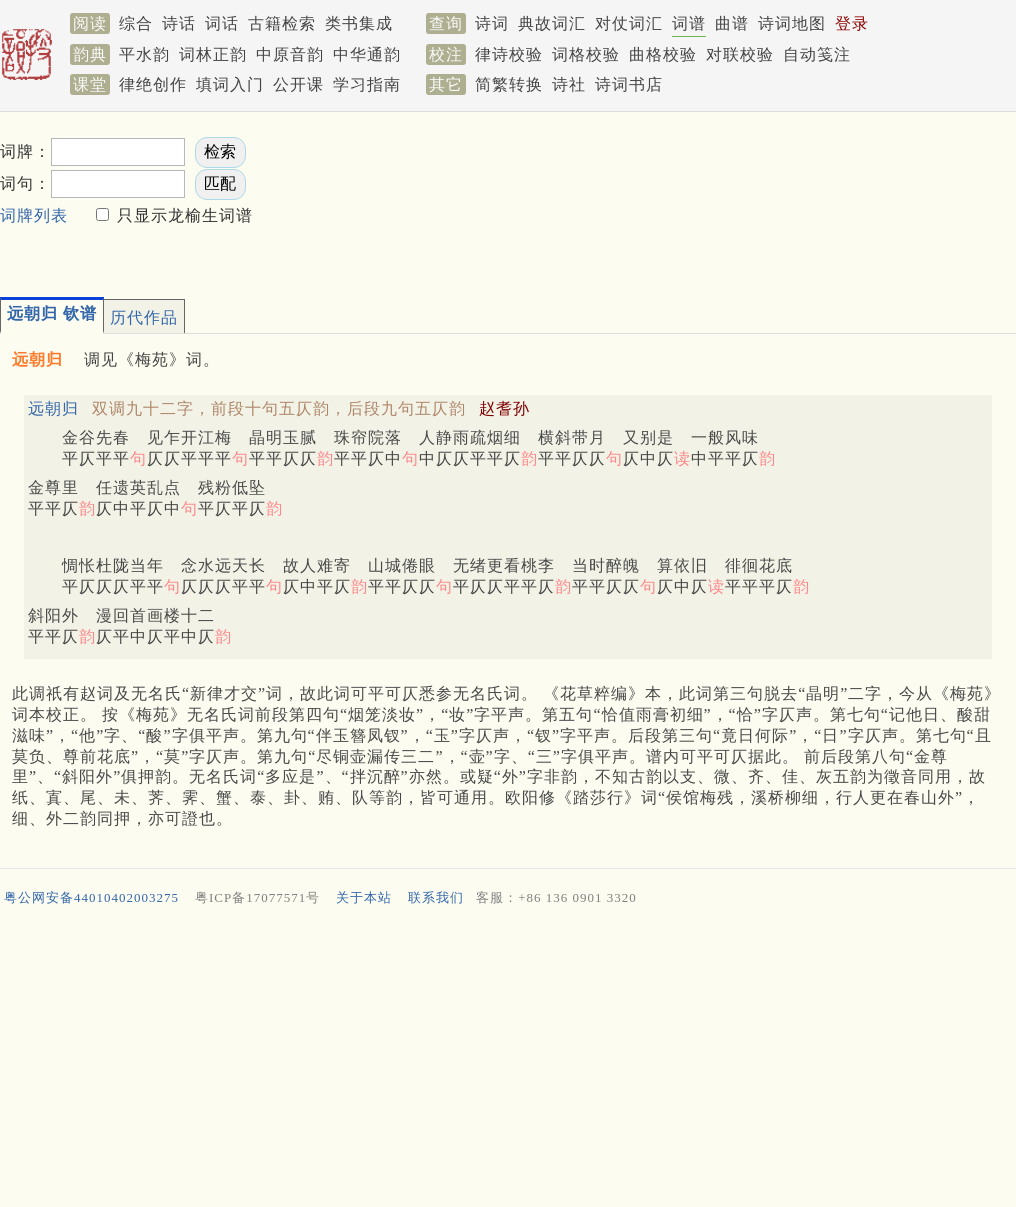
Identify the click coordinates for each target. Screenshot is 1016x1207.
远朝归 (53, 408)
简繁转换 (509, 84)
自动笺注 (817, 54)
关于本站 (364, 897)
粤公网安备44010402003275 (91, 897)
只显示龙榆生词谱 (182, 215)
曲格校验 (663, 54)
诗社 (569, 84)
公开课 (298, 84)
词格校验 (586, 54)
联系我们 (436, 897)
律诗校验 (509, 54)
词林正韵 (213, 54)
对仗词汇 (629, 23)
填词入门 (230, 84)
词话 (222, 23)
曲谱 (732, 23)
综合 (136, 23)
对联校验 (740, 54)
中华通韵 (367, 54)
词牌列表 (34, 215)
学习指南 (367, 84)
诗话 (179, 23)
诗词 (492, 23)
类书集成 (359, 23)
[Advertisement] (423, 198)
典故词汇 (552, 23)
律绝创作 (153, 84)
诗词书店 (629, 84)
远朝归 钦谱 (52, 313)
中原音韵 (290, 54)
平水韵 (144, 54)
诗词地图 (792, 23)
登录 (852, 23)
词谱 (689, 23)
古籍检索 (282, 23)
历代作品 (144, 317)
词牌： (25, 151)
